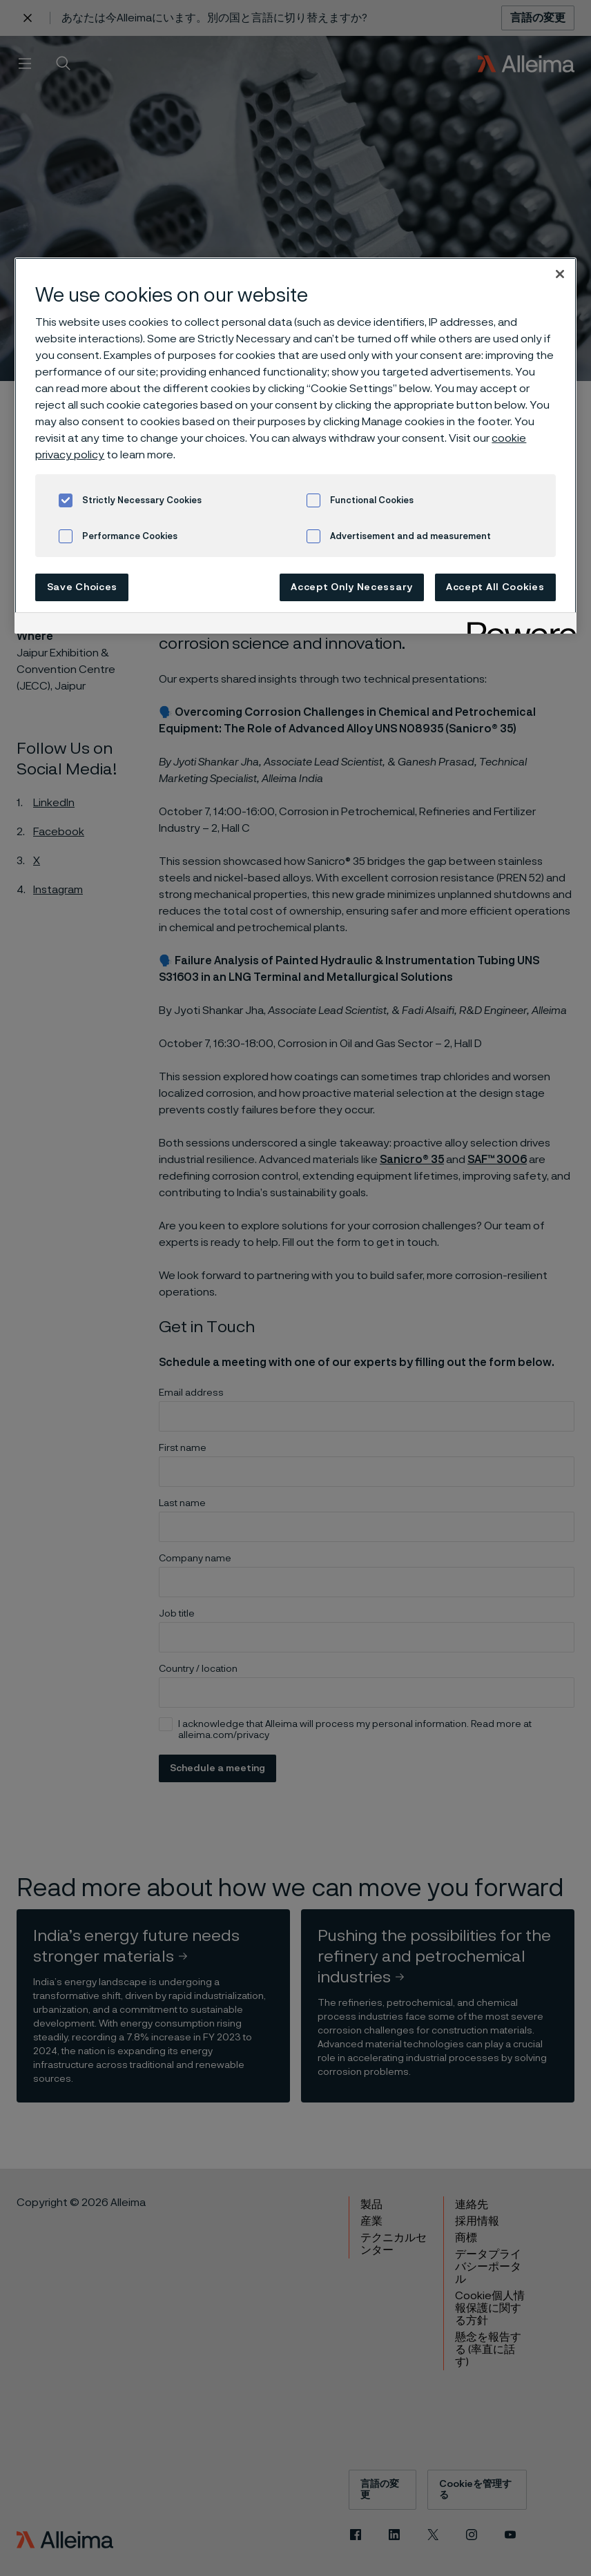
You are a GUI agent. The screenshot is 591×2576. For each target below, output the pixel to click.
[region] (295, 445)
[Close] (560, 274)
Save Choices (82, 587)
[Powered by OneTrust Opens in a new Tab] (517, 625)
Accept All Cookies (495, 587)
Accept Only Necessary (352, 587)
